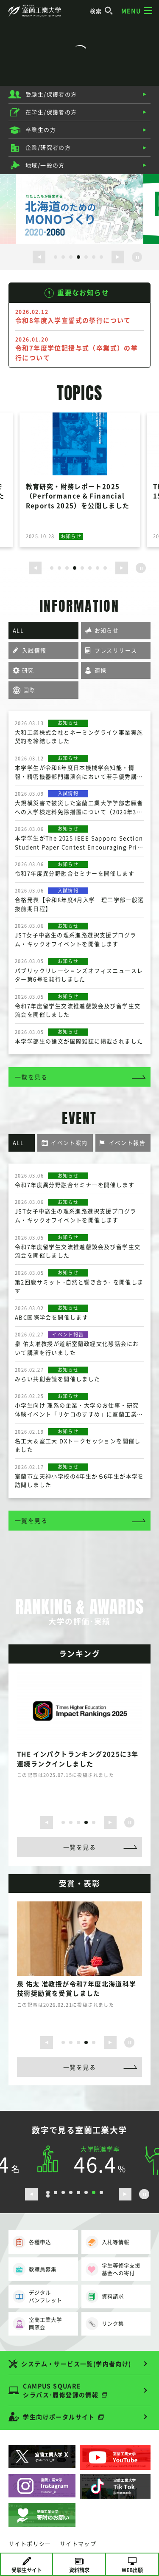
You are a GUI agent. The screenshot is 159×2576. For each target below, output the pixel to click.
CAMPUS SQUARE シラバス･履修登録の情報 (60, 2390)
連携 (101, 670)
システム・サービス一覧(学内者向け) (76, 2363)
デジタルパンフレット (37, 2296)
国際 (29, 690)
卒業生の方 (40, 129)
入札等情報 (107, 2242)
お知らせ (107, 630)
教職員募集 (34, 2269)
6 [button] (93, 257)
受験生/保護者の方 (51, 94)
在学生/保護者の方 (51, 112)
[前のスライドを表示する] (39, 257)
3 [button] (71, 257)
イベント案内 (69, 1142)
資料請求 (105, 2296)
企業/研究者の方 (48, 147)
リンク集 (105, 2323)
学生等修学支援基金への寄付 (113, 2269)
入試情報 (34, 650)
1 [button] (55, 257)
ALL (18, 630)
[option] (79, 209)
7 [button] (101, 257)
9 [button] (48, 2196)
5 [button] (86, 257)
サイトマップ (78, 2543)
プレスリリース (116, 650)
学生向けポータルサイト (59, 2416)
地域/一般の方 (45, 165)
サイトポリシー (29, 2543)
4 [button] (78, 257)
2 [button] (63, 257)
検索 (101, 11)
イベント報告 (127, 1142)
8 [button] (105, 568)
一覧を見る (31, 1077)
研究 (28, 670)
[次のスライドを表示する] (118, 257)
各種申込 (32, 2242)
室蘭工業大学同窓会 (37, 2323)
